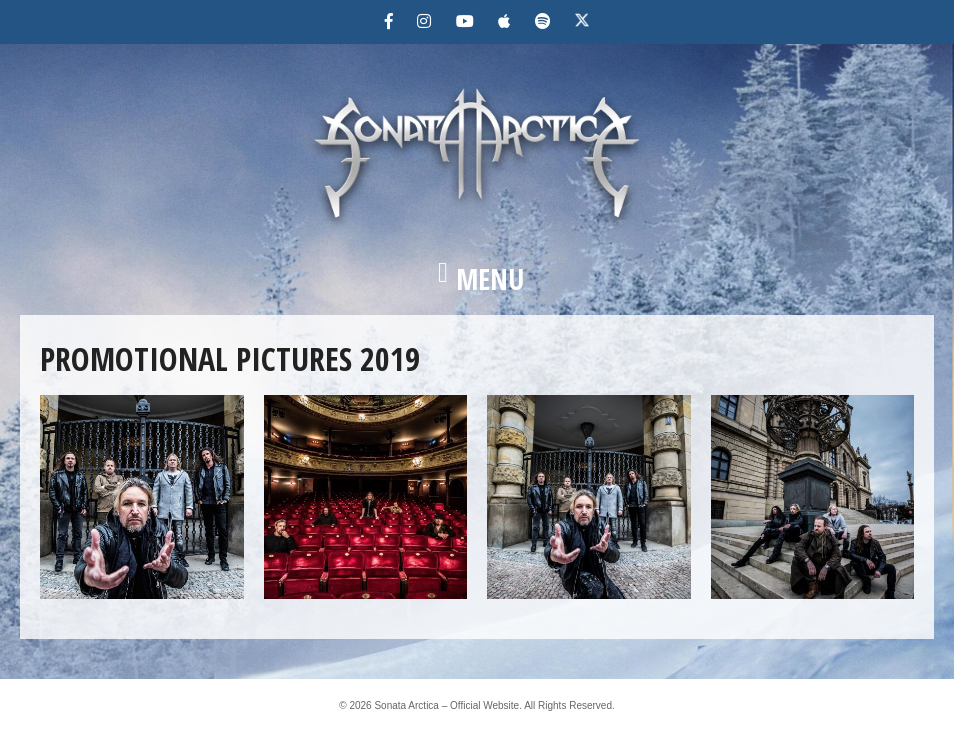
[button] (477, 279)
